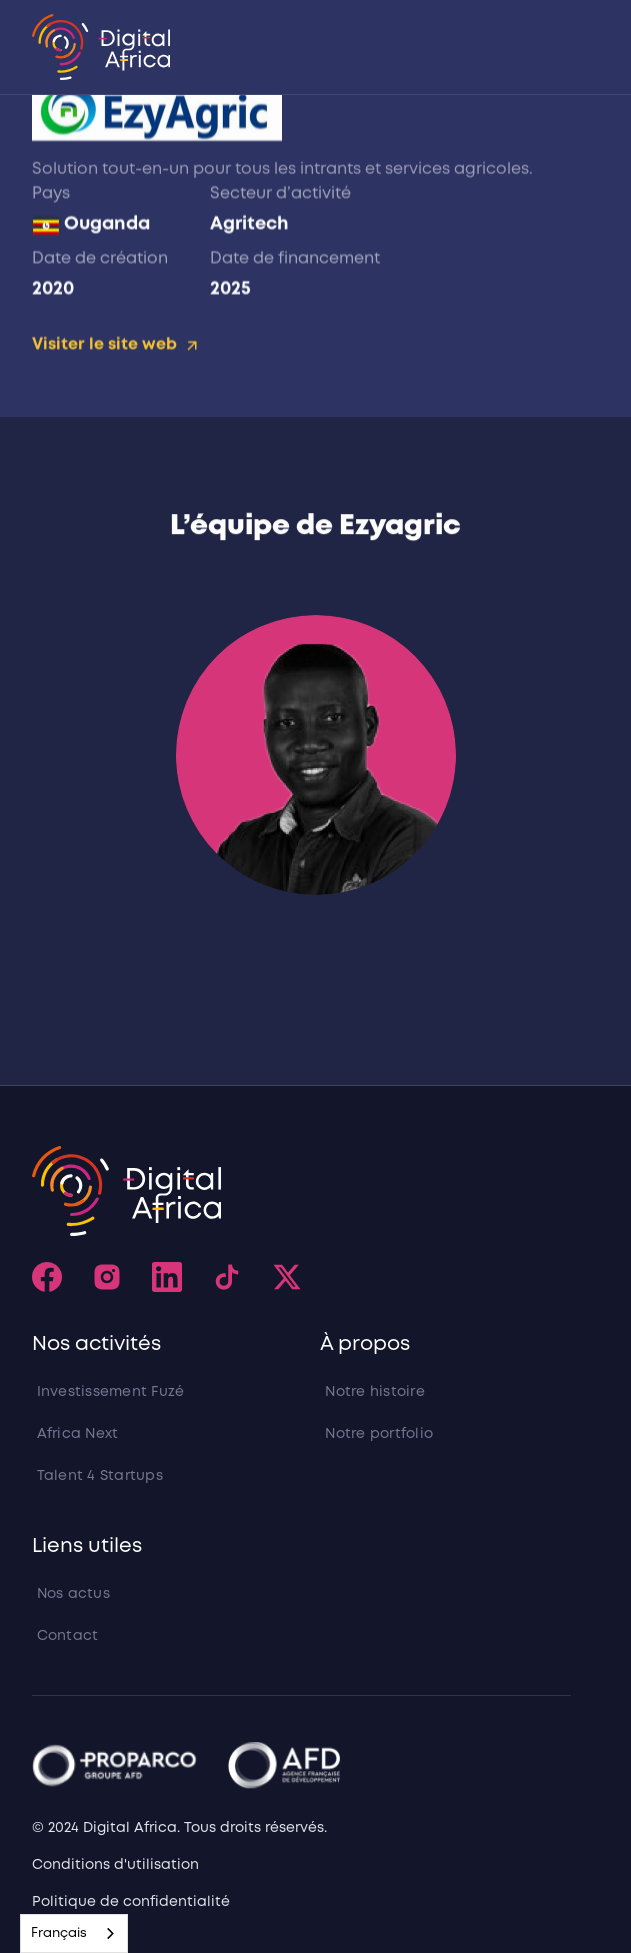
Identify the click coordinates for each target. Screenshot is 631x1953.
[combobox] (74, 1933)
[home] (101, 47)
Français (59, 1933)
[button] (564, 47)
